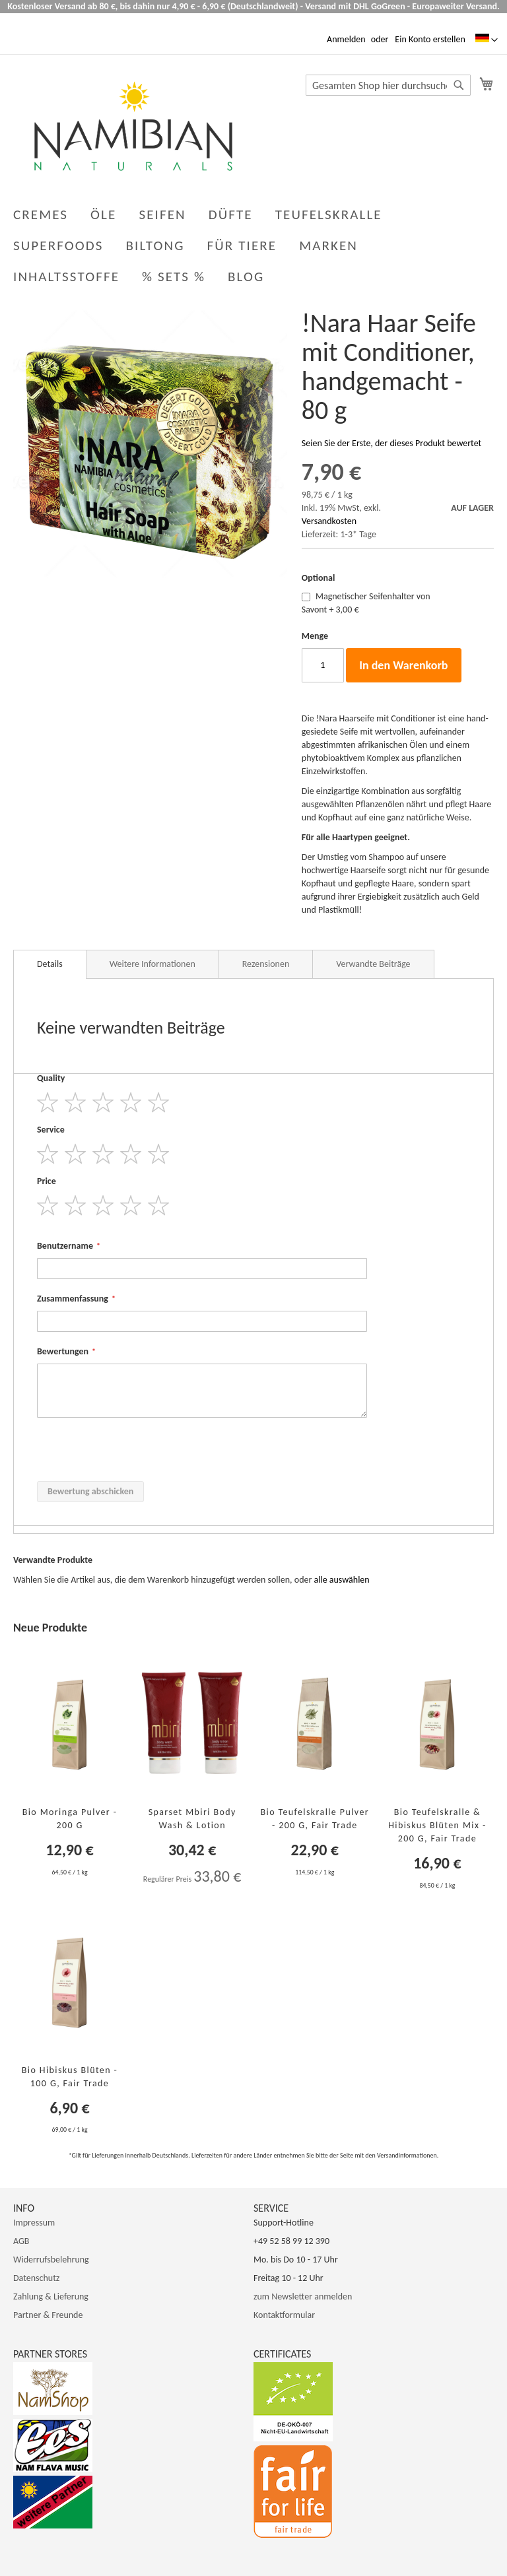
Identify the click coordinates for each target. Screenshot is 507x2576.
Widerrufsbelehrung (51, 2259)
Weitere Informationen (152, 964)
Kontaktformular (284, 2315)
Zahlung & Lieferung (50, 2296)
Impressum (34, 2222)
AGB (21, 2241)
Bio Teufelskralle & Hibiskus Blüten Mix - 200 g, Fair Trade (437, 1825)
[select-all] (342, 1580)
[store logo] (133, 126)
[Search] (459, 85)
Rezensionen (265, 964)
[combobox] (388, 85)
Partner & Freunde (48, 2315)
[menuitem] (248, 276)
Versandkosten (329, 521)
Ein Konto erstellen (430, 39)
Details (50, 964)
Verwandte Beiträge (373, 964)
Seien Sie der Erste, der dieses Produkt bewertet (391, 443)
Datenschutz (36, 2278)
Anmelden (346, 39)
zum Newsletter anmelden (303, 2296)
